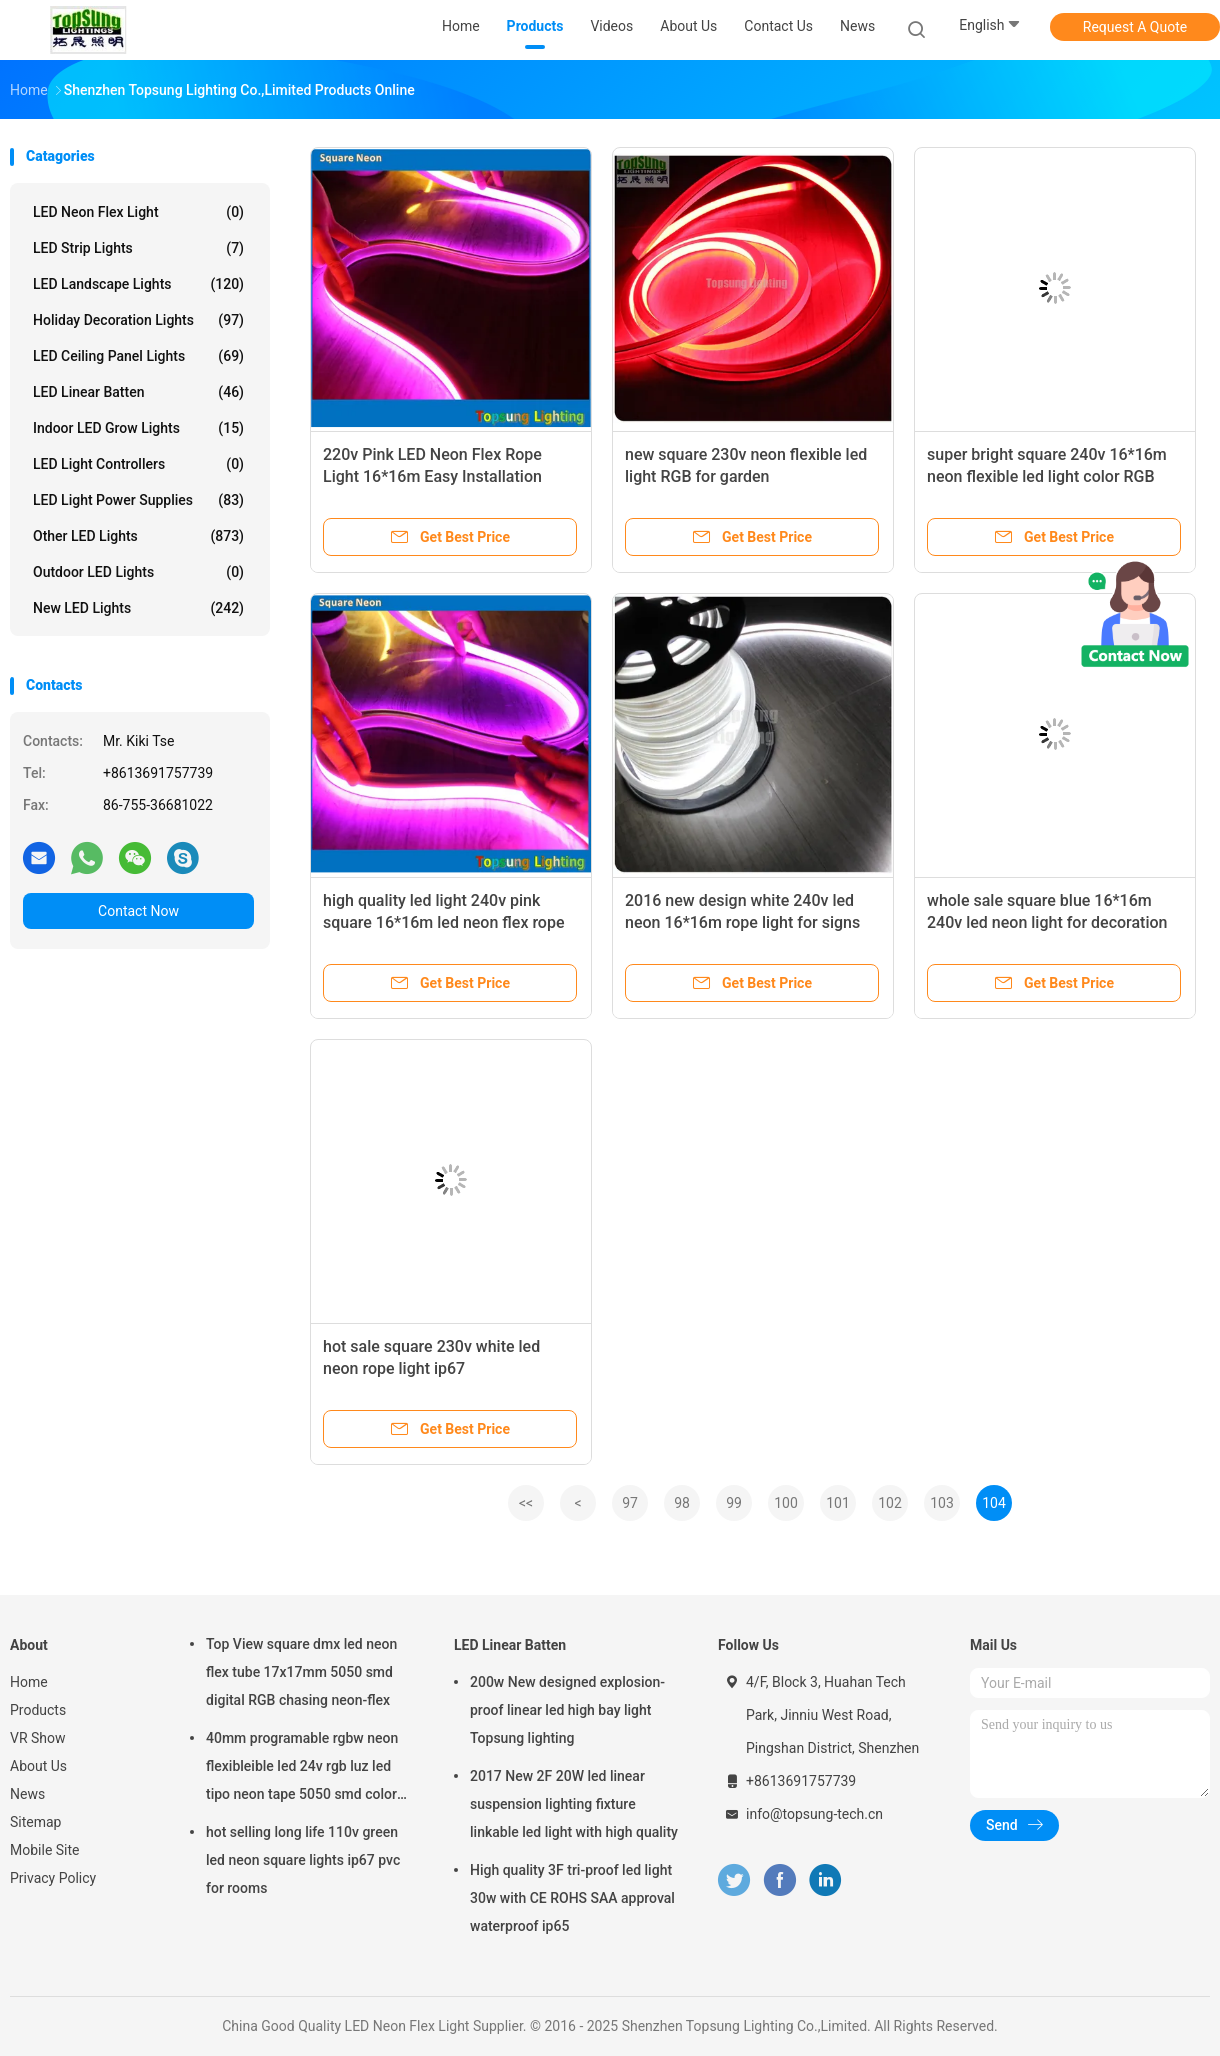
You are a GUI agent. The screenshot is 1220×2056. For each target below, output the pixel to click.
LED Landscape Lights (138, 284)
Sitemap (35, 1822)
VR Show (38, 1738)
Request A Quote (1135, 27)
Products (38, 1710)
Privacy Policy (53, 1878)
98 (682, 1503)
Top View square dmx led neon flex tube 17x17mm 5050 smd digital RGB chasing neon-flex (301, 1672)
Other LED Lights (138, 536)
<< (526, 1503)
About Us (38, 1766)
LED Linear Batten (138, 392)
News (27, 1794)
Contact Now (138, 911)
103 (942, 1503)
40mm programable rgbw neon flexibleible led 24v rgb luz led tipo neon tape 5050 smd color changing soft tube (302, 1769)
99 (734, 1503)
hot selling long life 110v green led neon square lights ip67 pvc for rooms (303, 1860)
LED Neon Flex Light (138, 212)
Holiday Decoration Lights (138, 320)
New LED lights (138, 608)
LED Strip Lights (138, 248)
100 (786, 1503)
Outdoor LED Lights (138, 572)
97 (630, 1503)
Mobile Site (45, 1850)
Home (29, 1682)
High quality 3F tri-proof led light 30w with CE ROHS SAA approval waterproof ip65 (572, 1898)
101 (838, 1503)
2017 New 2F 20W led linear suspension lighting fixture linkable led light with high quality (574, 1804)
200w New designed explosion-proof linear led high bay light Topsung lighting (567, 1710)
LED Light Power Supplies (138, 500)
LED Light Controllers (138, 464)
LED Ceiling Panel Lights (138, 356)
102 (890, 1503)
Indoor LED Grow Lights (138, 428)
